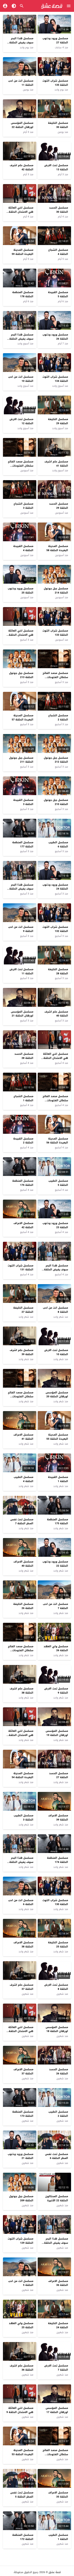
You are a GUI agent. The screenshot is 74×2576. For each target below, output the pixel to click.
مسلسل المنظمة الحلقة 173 (22, 2113)
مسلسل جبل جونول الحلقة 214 (56, 590)
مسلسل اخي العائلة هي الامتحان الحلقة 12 (55, 1058)
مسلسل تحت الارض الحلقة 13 (56, 167)
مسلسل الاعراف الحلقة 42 (23, 1225)
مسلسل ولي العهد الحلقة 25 (21, 2325)
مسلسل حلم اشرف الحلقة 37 (21, 1986)
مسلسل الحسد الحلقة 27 (58, 1775)
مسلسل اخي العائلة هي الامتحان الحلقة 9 (20, 2410)
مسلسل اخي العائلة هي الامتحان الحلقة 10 (20, 2031)
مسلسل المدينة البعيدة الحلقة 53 (22, 2452)
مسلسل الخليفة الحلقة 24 (58, 2325)
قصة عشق (55, 2572)
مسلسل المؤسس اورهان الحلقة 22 (22, 124)
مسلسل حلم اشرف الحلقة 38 (21, 1690)
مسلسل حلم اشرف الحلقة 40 (56, 1013)
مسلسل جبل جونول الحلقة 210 (56, 802)
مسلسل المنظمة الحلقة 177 (22, 844)
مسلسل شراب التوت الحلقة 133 (55, 632)
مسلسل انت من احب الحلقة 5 (20, 2283)
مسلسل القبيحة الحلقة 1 (58, 1479)
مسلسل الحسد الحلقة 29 (58, 505)
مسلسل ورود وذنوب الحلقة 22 (55, 1563)
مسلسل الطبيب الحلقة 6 (58, 844)
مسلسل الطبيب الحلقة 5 (58, 1182)
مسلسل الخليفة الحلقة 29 (58, 421)
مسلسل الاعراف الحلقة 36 (58, 2283)
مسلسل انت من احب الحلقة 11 (20, 82)
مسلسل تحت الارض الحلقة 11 (21, 971)
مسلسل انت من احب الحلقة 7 (55, 1606)
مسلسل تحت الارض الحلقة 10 (56, 1352)
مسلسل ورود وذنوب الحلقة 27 (55, 40)
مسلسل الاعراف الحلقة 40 (23, 1563)
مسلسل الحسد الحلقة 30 (58, 209)
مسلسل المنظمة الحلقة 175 (57, 1521)
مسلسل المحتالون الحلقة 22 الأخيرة (56, 2198)
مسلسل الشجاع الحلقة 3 (23, 505)
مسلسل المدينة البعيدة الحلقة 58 (57, 548)
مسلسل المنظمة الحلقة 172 (22, 2537)
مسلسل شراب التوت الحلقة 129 (20, 2240)
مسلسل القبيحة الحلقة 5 (58, 294)
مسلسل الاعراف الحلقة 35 (58, 2494)
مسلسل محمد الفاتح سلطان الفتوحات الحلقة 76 (55, 677)
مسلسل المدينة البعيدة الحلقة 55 (57, 1436)
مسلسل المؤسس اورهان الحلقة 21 (22, 1013)
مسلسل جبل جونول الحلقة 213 (21, 675)
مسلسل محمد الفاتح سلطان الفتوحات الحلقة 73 (20, 1650)
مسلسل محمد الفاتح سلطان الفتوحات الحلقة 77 (20, 465)
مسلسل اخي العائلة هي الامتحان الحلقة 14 (20, 211)
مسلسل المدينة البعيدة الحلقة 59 (22, 251)
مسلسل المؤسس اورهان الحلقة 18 (57, 2029)
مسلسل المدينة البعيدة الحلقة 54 (22, 1775)
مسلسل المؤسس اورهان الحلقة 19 (57, 1733)
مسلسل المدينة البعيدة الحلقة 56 (57, 1140)
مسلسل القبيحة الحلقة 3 (23, 802)
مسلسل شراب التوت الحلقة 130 (55, 1902)
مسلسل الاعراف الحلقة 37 (23, 2071)
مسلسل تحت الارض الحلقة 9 (56, 1690)
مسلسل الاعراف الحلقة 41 (23, 1436)
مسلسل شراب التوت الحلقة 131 (20, 1267)
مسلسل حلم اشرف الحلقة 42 (21, 167)
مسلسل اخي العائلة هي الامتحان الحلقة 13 (20, 634)
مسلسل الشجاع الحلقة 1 (23, 1098)
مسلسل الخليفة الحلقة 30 (58, 124)
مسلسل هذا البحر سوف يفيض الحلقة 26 (21, 42)
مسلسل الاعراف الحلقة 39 (58, 1817)
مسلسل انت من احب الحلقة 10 (20, 378)
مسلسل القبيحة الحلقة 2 (23, 1140)
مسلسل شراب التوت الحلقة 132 (55, 929)
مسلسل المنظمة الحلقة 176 (22, 1182)
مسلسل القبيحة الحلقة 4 (23, 548)
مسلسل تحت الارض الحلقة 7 (56, 2367)
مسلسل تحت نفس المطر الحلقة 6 (56, 2156)
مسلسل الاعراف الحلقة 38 (23, 1944)
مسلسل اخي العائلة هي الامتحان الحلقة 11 (20, 1735)
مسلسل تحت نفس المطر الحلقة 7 (21, 1521)
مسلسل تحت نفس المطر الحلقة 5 (21, 2494)
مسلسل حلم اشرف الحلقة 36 (21, 2367)
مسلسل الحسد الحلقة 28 (23, 1055)
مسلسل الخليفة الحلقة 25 (58, 1944)
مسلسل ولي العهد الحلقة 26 (56, 1648)
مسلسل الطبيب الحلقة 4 (23, 1479)
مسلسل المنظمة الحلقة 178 (22, 294)
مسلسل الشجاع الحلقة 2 (58, 717)
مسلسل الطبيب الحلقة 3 (23, 1817)
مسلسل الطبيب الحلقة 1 (58, 2537)
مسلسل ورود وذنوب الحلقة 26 (55, 336)
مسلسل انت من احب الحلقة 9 (20, 929)
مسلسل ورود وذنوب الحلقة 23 (55, 1225)
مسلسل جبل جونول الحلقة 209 (21, 2198)
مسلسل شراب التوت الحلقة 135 (55, 82)
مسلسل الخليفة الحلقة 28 (58, 971)
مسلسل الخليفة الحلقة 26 (23, 1606)
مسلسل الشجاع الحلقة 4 (58, 251)
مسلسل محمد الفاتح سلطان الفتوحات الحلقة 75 (55, 1100)
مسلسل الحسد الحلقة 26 (58, 2071)
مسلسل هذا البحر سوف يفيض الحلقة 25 (21, 338)
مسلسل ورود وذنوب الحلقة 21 (20, 2156)
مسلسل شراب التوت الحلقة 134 (55, 378)
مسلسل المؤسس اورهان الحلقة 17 (57, 2410)
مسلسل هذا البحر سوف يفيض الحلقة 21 (56, 2242)
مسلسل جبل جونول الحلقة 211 (21, 759)
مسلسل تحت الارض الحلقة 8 (56, 1986)
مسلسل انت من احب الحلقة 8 (55, 1309)
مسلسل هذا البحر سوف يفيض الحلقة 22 (21, 1862)
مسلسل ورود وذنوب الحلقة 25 (20, 590)
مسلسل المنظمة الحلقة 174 (57, 1859)
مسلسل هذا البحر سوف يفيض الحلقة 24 (21, 888)
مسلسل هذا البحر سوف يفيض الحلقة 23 (56, 1269)
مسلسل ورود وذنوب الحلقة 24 (55, 886)
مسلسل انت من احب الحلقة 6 (20, 1902)
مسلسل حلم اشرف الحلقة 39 (21, 1352)
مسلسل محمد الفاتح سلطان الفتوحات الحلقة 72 (55, 2454)
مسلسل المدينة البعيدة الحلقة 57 (22, 717)
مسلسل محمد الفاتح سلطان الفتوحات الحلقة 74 (20, 1396)
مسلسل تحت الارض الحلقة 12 (21, 421)
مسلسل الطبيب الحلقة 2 (58, 2113)
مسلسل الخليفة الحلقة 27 (23, 1309)
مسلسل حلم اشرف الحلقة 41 (56, 463)
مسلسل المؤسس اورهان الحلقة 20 (57, 1394)
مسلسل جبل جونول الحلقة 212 (56, 759)
